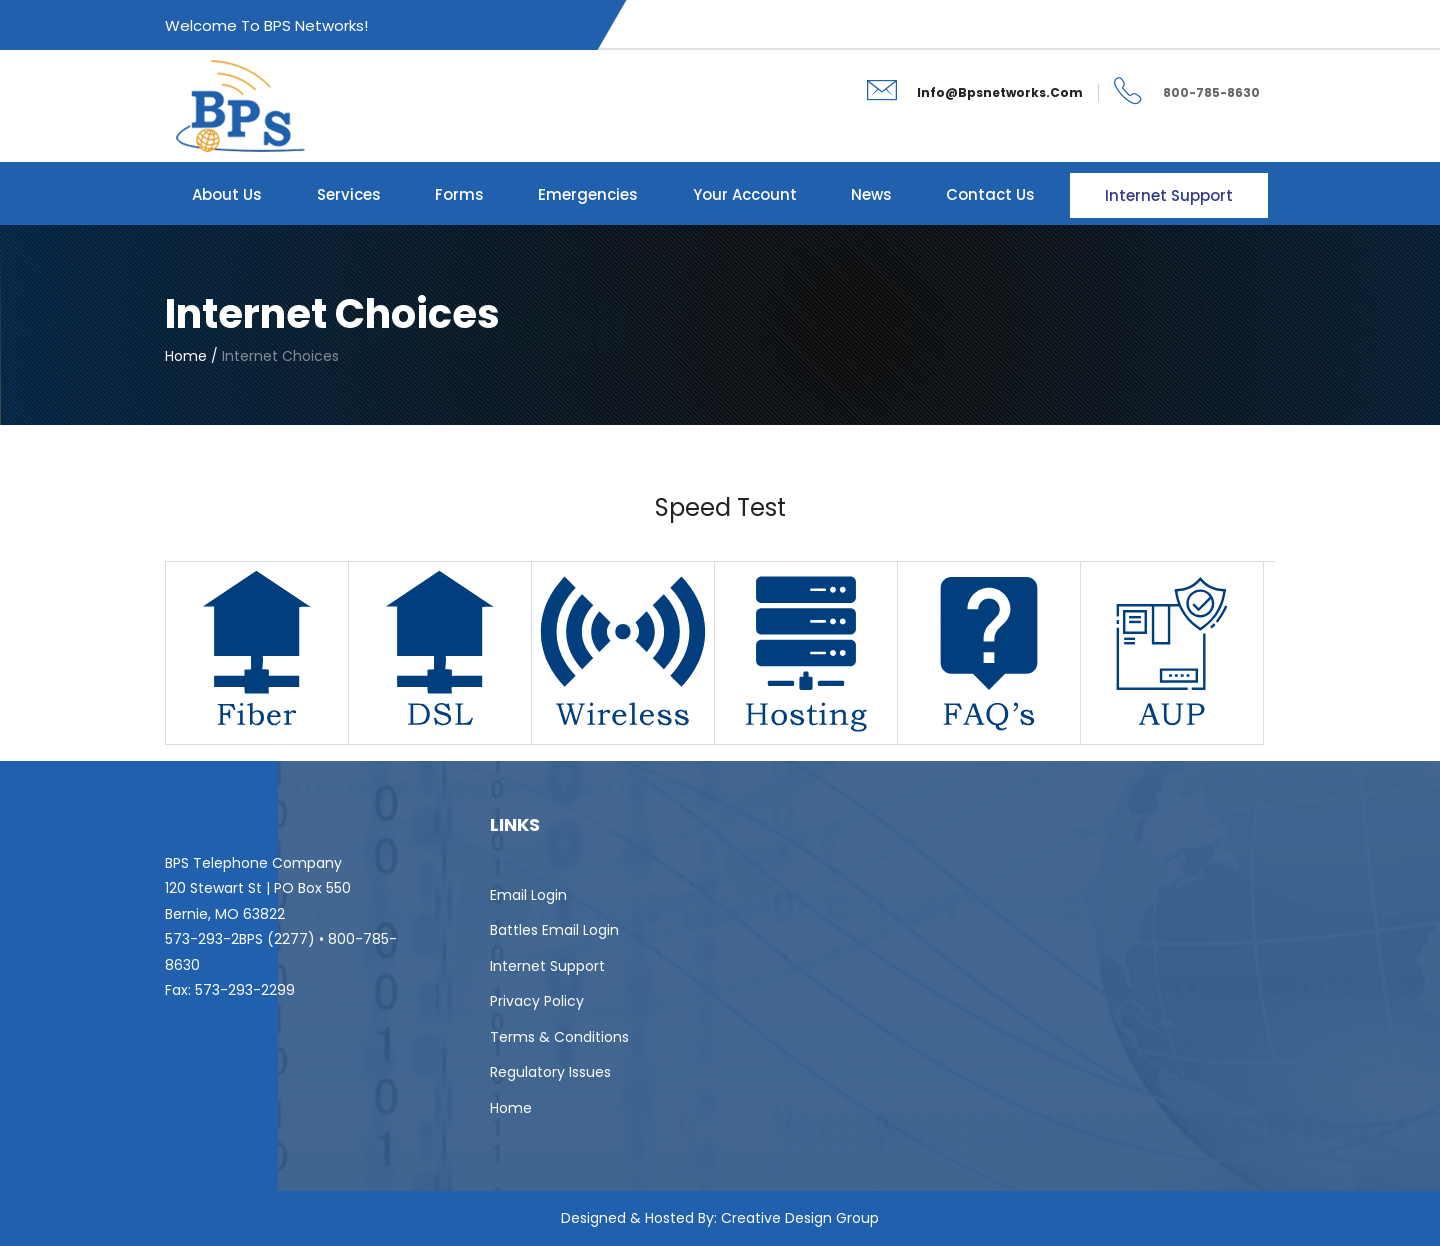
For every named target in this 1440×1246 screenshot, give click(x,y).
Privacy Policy (537, 1001)
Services (349, 194)
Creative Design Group (800, 1218)
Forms (459, 194)
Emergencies (588, 194)
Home (511, 1108)
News (871, 194)
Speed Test (720, 507)
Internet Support (1169, 195)
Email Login (528, 895)
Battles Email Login (554, 930)
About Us (227, 194)
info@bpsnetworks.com (1000, 92)
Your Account (745, 194)
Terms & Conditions (559, 1037)
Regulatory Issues (550, 1072)
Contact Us (990, 194)
